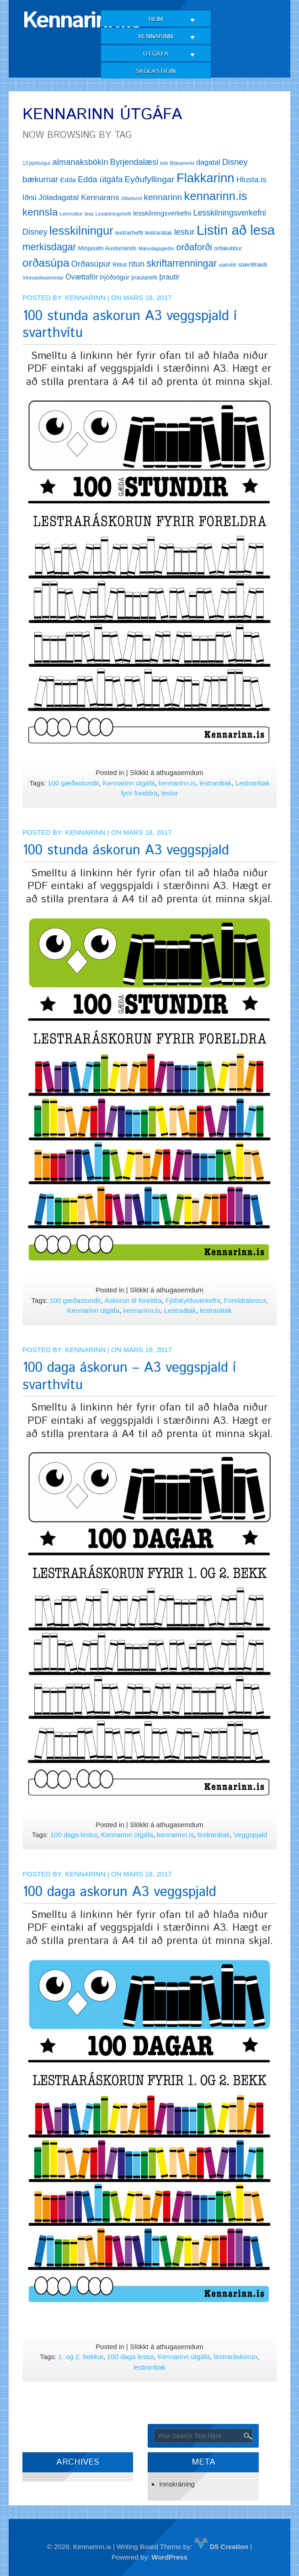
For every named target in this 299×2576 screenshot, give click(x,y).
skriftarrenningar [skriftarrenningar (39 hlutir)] (181, 263)
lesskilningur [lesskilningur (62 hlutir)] (81, 230)
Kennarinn (156, 36)
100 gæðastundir (73, 783)
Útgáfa (155, 54)
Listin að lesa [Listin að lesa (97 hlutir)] (236, 229)
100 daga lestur (73, 1834)
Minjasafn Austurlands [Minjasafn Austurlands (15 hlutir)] (107, 248)
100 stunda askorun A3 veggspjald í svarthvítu (129, 324)
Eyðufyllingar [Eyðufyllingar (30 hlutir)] (150, 179)
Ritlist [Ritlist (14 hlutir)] (119, 264)
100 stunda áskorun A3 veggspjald (125, 850)
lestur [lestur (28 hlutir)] (184, 232)
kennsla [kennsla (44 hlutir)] (40, 212)
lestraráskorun (235, 2356)
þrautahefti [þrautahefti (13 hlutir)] (144, 277)
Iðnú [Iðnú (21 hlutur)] (29, 197)
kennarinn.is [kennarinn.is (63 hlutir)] (215, 196)
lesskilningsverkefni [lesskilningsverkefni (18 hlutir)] (162, 213)
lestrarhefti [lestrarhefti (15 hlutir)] (129, 232)
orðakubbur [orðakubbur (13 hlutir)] (228, 248)
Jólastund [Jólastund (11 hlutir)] (131, 198)
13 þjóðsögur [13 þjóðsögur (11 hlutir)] (36, 163)
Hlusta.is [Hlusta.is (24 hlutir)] (251, 179)
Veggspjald (250, 1834)
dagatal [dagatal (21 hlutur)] (208, 162)
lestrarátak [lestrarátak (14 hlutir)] (158, 232)
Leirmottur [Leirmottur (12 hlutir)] (71, 213)
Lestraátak (180, 1310)
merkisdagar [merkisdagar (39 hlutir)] (49, 247)
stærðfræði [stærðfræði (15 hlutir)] (252, 264)
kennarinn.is (177, 783)
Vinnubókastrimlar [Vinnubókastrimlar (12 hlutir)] (43, 277)
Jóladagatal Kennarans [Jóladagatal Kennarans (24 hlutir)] (78, 197)
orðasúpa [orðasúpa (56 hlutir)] (45, 263)
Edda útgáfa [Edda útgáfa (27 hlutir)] (100, 179)
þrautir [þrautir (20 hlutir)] (170, 277)
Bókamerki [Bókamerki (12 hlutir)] (182, 163)
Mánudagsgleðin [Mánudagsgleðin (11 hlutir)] (156, 248)
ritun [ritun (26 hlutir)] (136, 264)
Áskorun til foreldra (133, 1300)
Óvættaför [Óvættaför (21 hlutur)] (81, 277)
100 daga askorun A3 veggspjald (119, 1892)
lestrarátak (215, 783)
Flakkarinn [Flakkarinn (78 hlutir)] (205, 178)
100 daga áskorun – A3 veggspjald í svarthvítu (129, 1376)
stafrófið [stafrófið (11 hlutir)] (227, 265)
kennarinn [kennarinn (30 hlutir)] (163, 197)
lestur (169, 793)
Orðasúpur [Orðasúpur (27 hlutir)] (91, 264)
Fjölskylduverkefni (193, 1300)
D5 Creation (221, 2546)
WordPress (169, 2557)
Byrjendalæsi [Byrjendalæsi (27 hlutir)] (134, 162)
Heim (156, 19)
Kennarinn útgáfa (128, 783)
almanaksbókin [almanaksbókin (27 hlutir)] (80, 162)
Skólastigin (156, 71)
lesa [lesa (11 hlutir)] (89, 213)
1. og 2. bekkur (80, 2356)
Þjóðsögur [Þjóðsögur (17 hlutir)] (115, 277)
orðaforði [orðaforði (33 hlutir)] (194, 247)
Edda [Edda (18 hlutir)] (67, 180)
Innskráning (177, 2484)
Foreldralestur (245, 1300)
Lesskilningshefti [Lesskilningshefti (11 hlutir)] (113, 213)
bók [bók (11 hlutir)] (164, 163)
